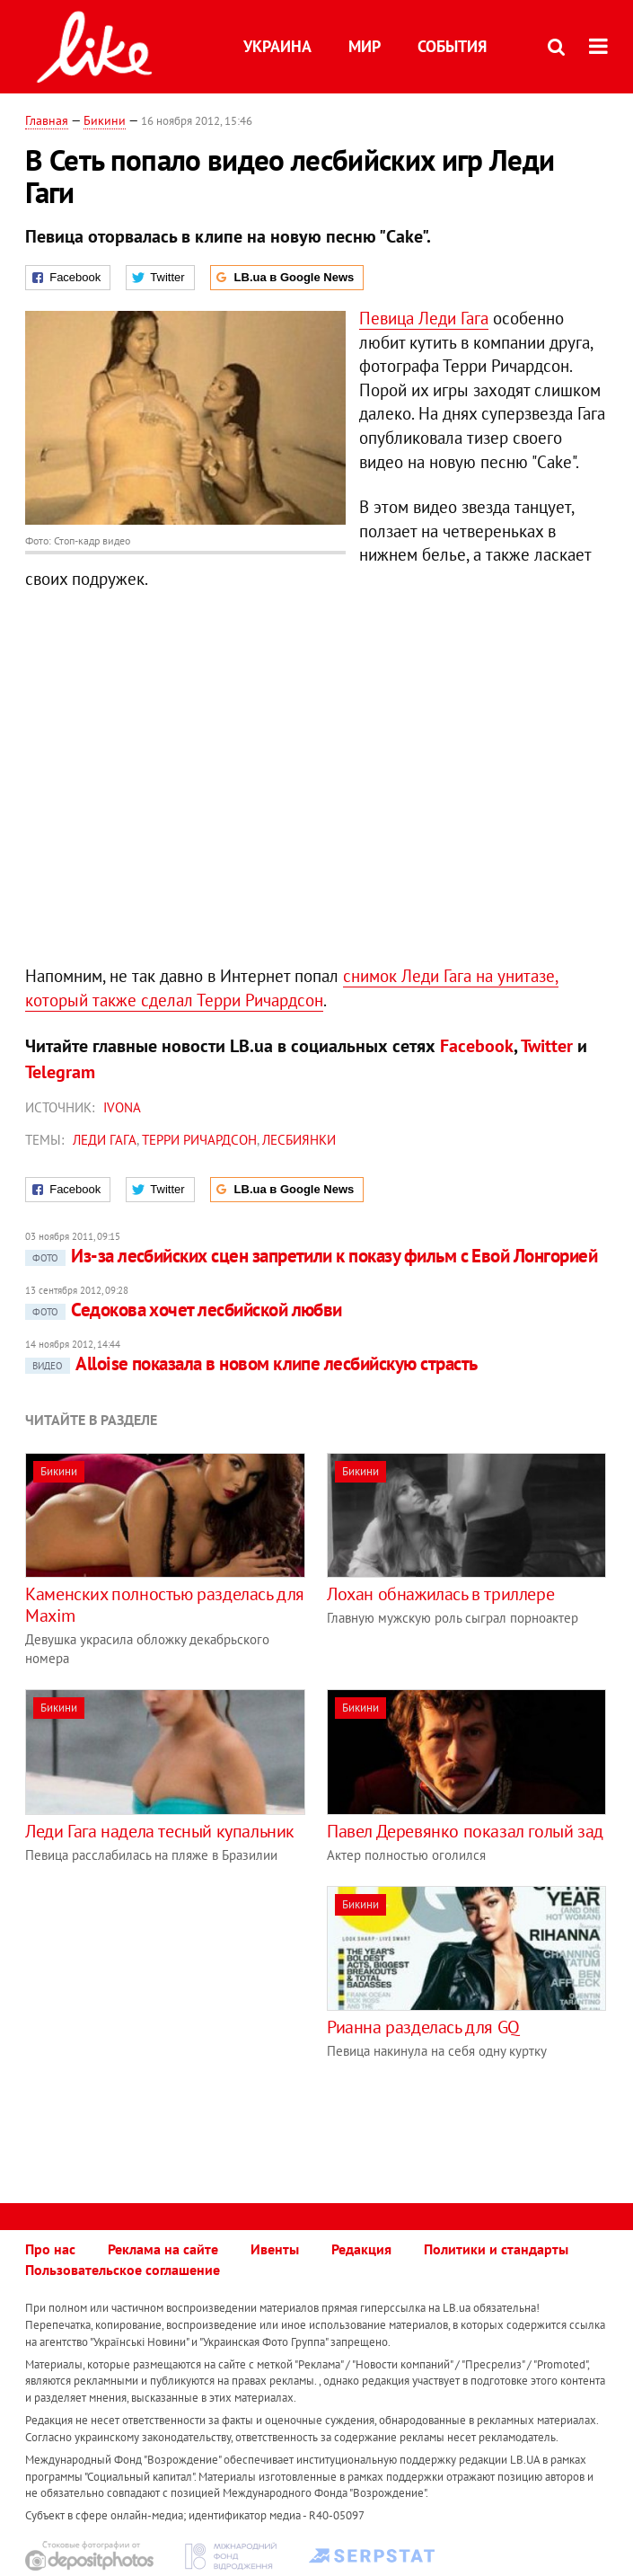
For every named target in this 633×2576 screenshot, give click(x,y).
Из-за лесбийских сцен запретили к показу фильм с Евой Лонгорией (311, 1256)
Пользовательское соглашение (122, 2270)
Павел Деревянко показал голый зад (465, 1831)
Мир (364, 46)
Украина (277, 46)
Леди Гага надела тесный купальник (160, 1831)
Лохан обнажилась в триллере (440, 1594)
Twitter (547, 1046)
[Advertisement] (176, 2012)
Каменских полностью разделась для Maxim (164, 1604)
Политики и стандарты (496, 2249)
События (452, 46)
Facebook (477, 1046)
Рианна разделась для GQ (423, 2027)
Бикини (105, 120)
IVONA (122, 1107)
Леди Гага (104, 1139)
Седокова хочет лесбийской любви (183, 1309)
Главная (46, 120)
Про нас (50, 2249)
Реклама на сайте (163, 2249)
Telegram (60, 1072)
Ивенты (275, 2249)
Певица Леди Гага (423, 318)
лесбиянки (299, 1139)
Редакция (361, 2249)
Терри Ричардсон (199, 1139)
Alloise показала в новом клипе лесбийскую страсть (251, 1363)
